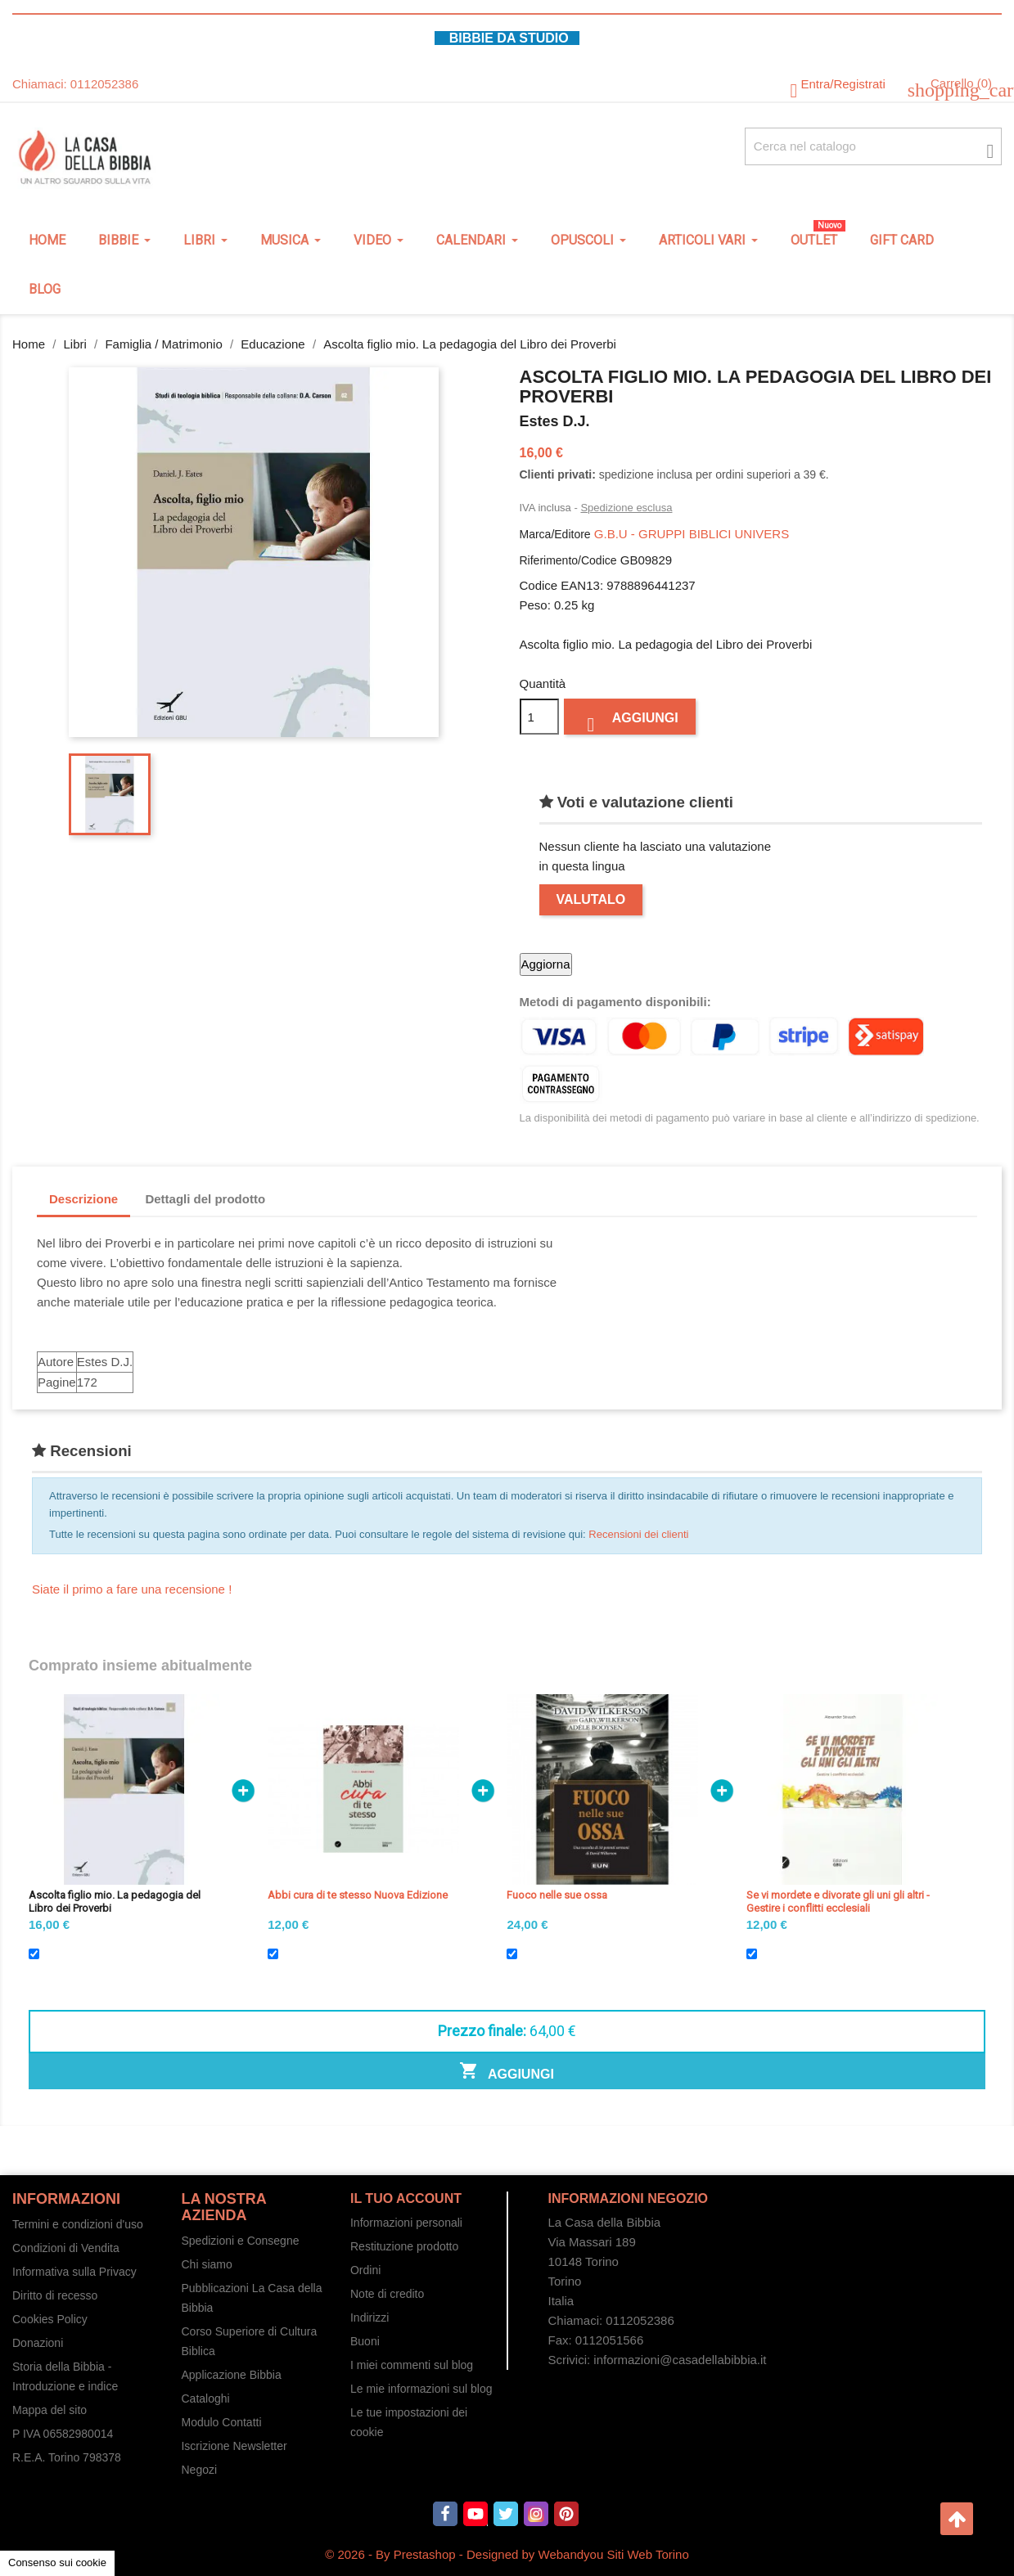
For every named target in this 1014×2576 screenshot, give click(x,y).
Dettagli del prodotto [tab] (205, 1199)
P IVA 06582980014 (62, 2433)
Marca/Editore (555, 534)
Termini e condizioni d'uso (77, 2224)
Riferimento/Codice (568, 560)
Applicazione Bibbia (231, 2374)
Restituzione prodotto (404, 2246)
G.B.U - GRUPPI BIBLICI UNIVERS (691, 534)
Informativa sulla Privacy (74, 2271)
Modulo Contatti (221, 2422)
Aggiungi (629, 722)
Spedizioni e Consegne (240, 2240)
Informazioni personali (406, 2222)
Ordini (365, 2270)
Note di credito (387, 2293)
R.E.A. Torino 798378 (66, 2457)
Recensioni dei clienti (638, 1534)
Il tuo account (406, 2198)
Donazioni (37, 2342)
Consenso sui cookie (57, 2562)
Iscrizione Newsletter (233, 2445)
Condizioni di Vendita (65, 2248)
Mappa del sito (49, 2409)
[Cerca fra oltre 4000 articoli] (873, 146)
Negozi (199, 2469)
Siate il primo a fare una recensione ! (132, 1589)
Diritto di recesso (54, 2295)
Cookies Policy (50, 2319)
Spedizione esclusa (626, 507)
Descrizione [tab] (83, 1199)
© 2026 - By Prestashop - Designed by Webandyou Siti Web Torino (507, 2554)
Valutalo (591, 899)
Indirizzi (369, 2317)
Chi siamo (206, 2264)
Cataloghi (205, 2398)
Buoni (365, 2341)
